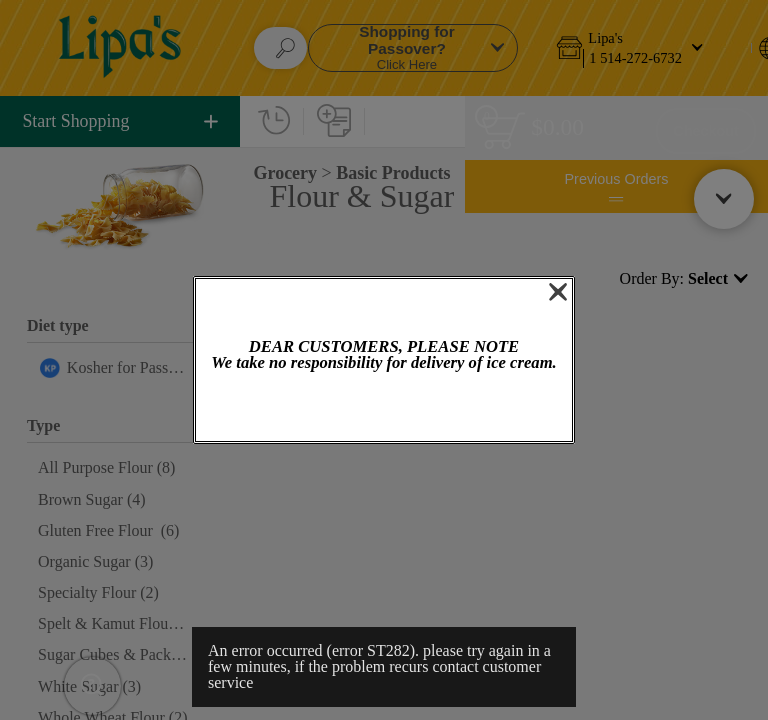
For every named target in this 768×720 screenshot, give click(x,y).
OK (384, 408)
